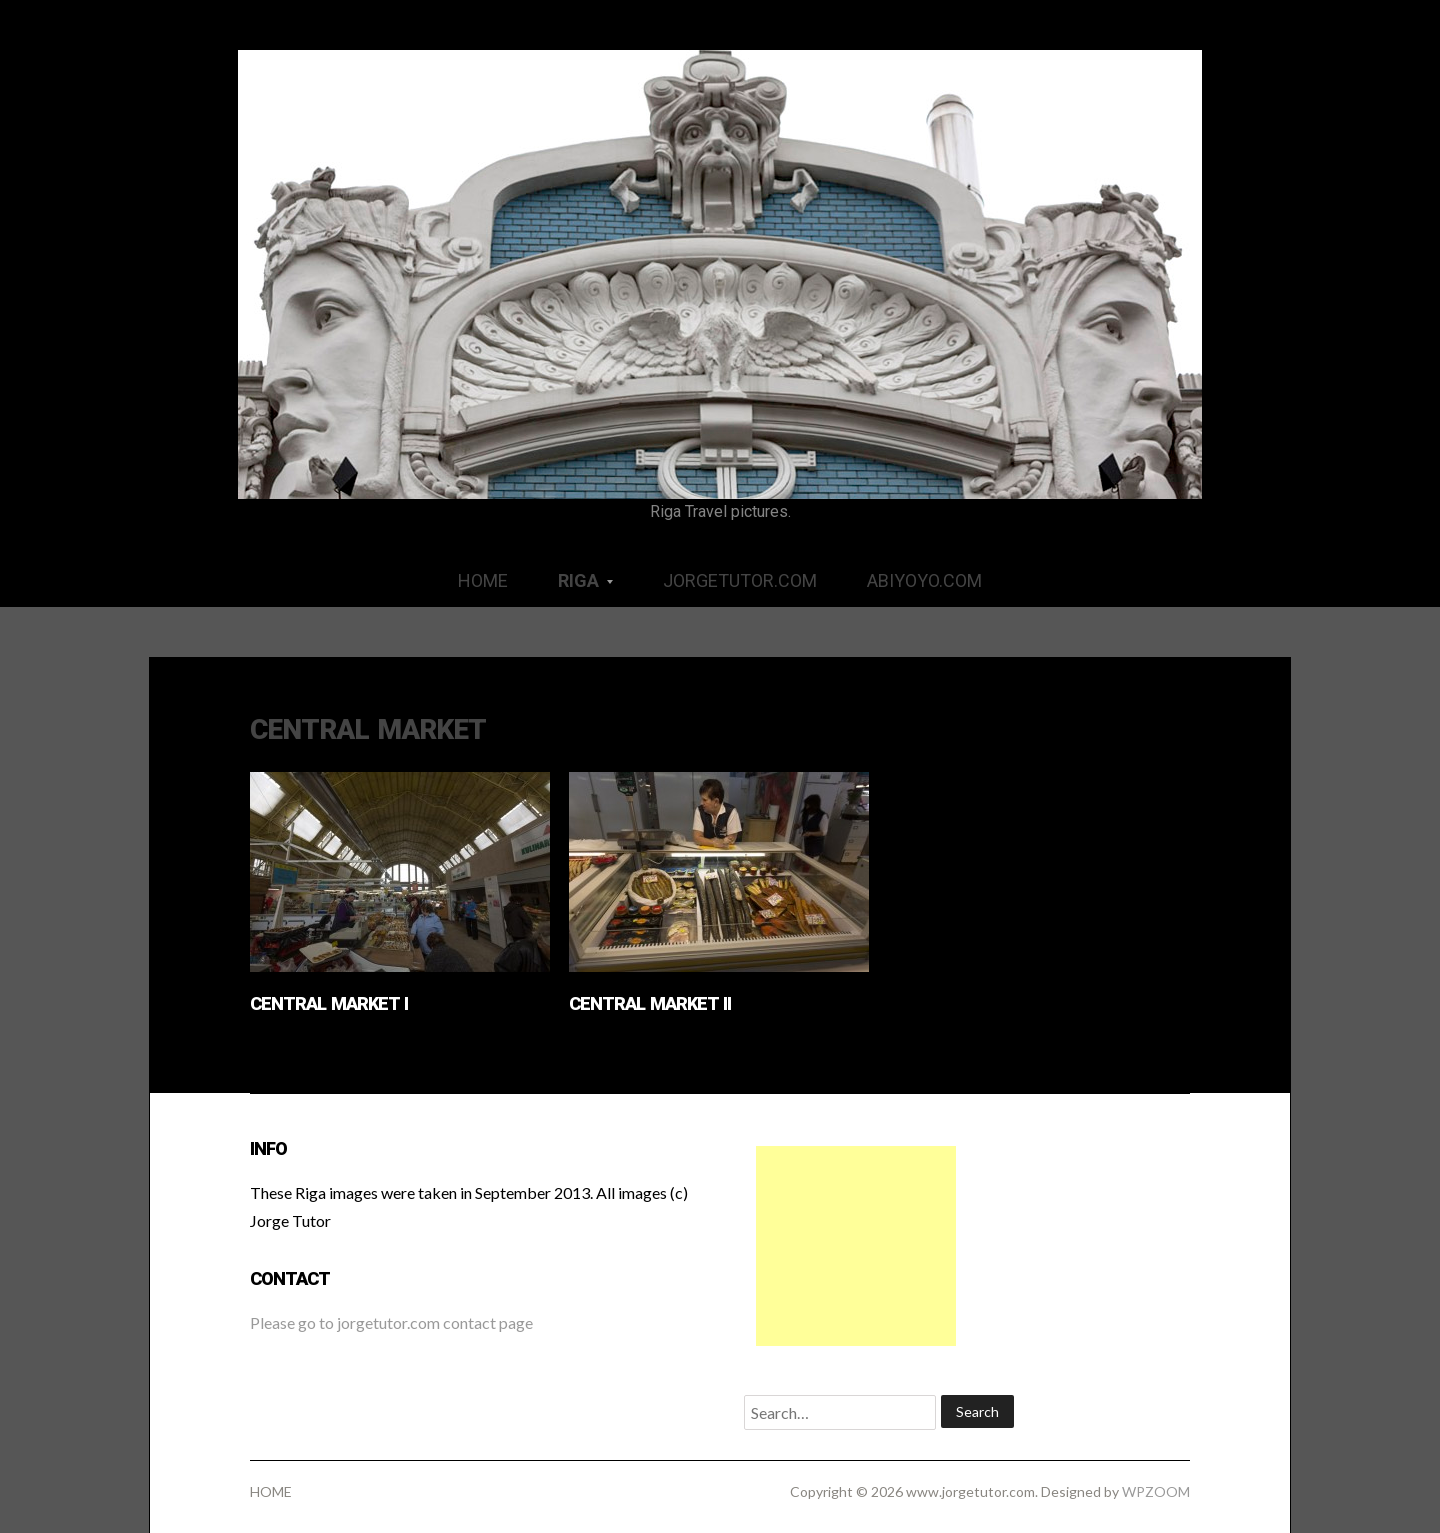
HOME (483, 580)
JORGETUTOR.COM (740, 580)
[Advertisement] (856, 1246)
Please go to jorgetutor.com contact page (391, 1322)
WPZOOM (1156, 1491)
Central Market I (329, 1003)
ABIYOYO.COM (924, 580)
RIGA (573, 587)
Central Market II (650, 1003)
